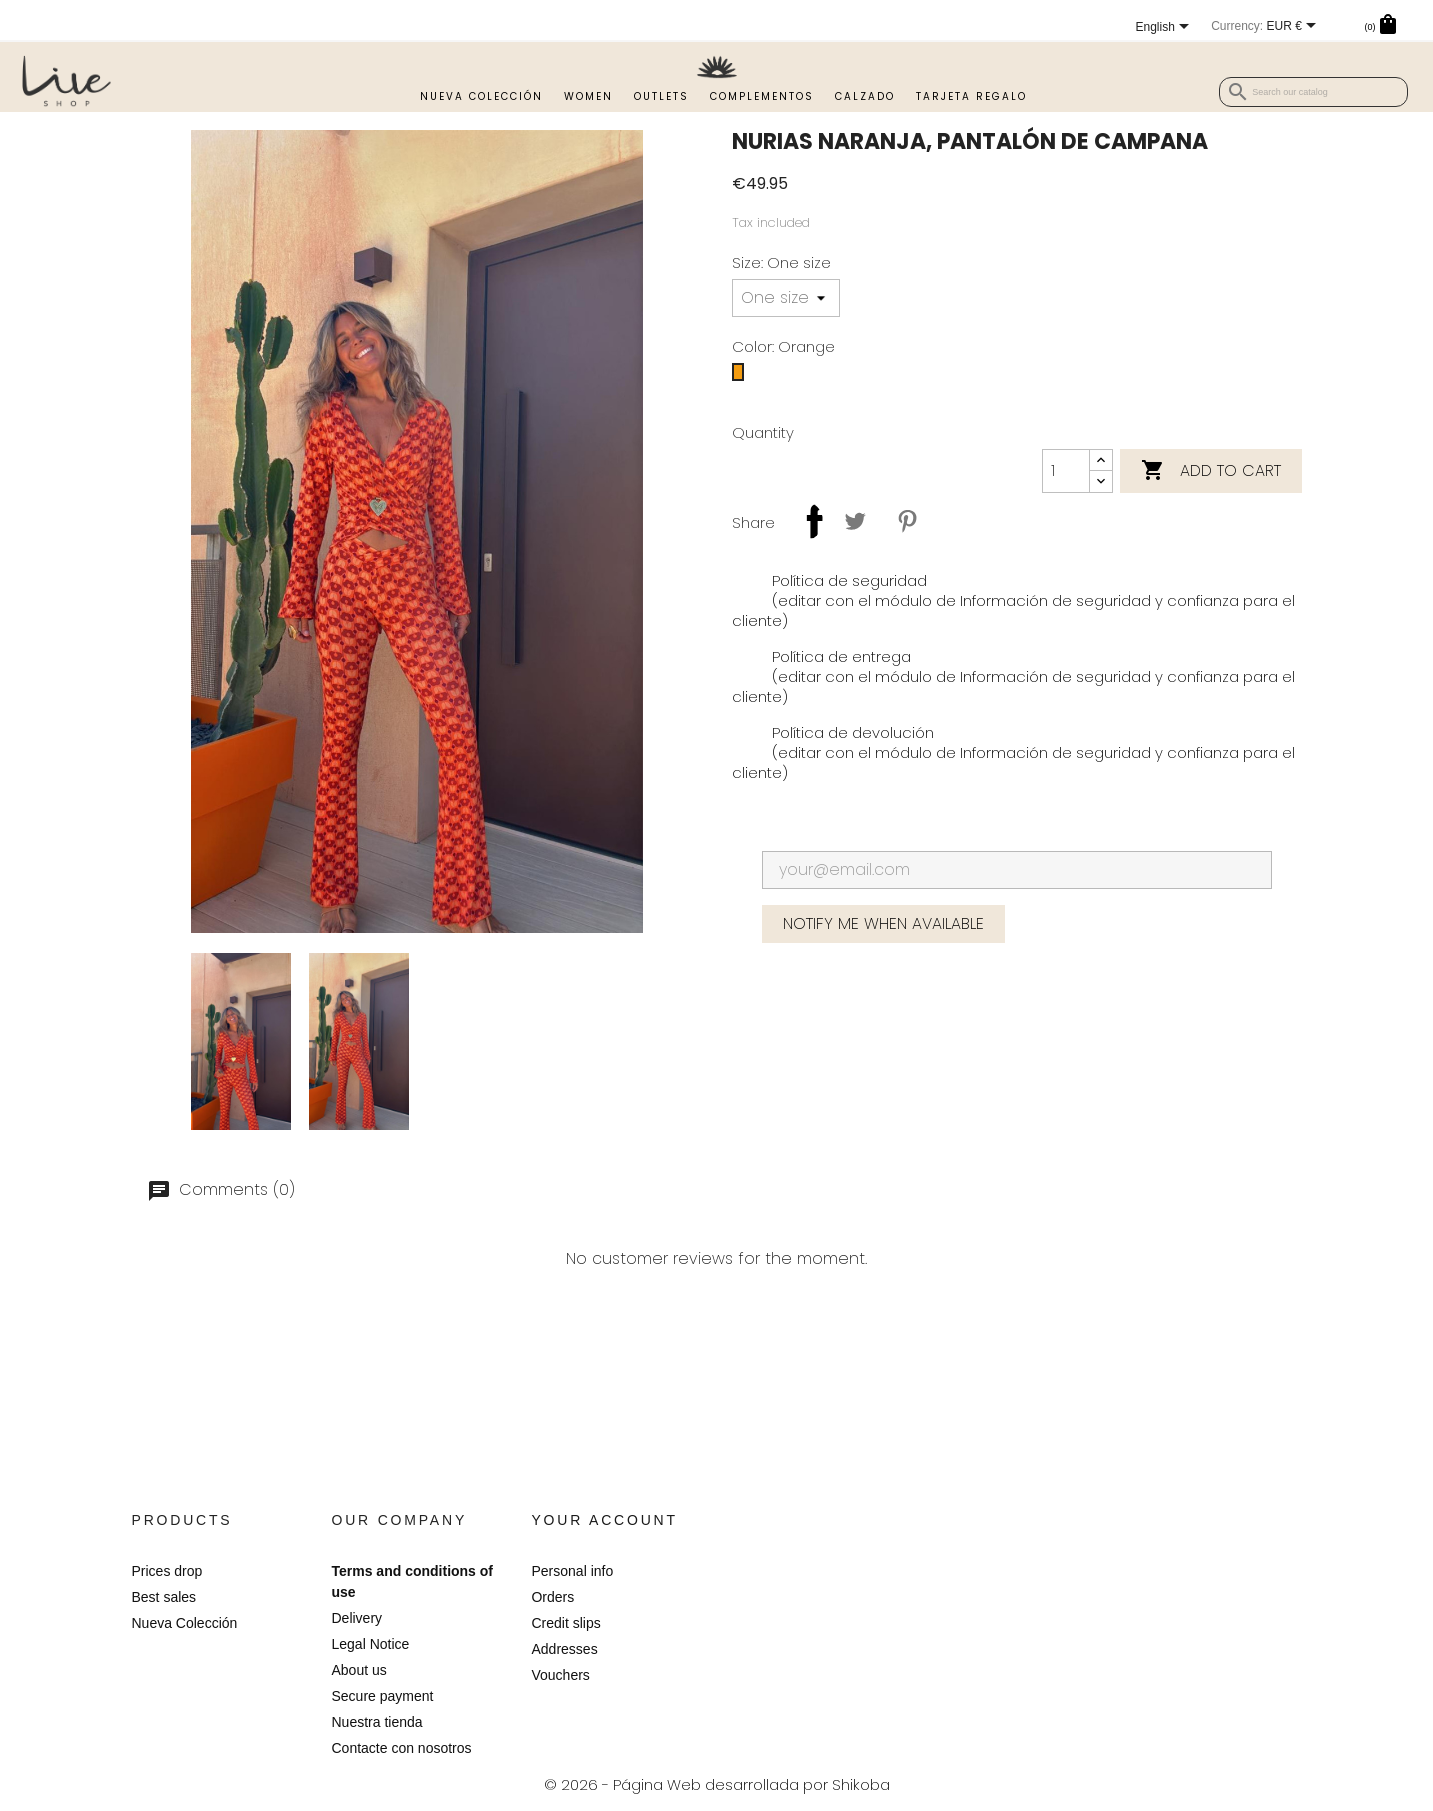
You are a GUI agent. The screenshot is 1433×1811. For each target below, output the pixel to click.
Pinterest (907, 521)
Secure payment (382, 1696)
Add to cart (1211, 471)
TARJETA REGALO (971, 96)
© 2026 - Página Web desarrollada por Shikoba (717, 1784)
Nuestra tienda (376, 1722)
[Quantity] (1066, 471)
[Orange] (738, 377)
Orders (552, 1597)
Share (803, 521)
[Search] (1313, 92)
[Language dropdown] (1093, 28)
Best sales (164, 1597)
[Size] (786, 298)
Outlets (661, 96)
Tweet (855, 521)
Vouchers (560, 1675)
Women (588, 96)
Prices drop (167, 1571)
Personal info (572, 1571)
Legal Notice (370, 1644)
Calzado (865, 96)
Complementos (762, 96)
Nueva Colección (481, 96)
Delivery (356, 1618)
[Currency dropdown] (1222, 27)
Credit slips (565, 1623)
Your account (604, 1520)
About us (358, 1670)
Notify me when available (883, 923)
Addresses (564, 1649)
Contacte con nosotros (401, 1748)
